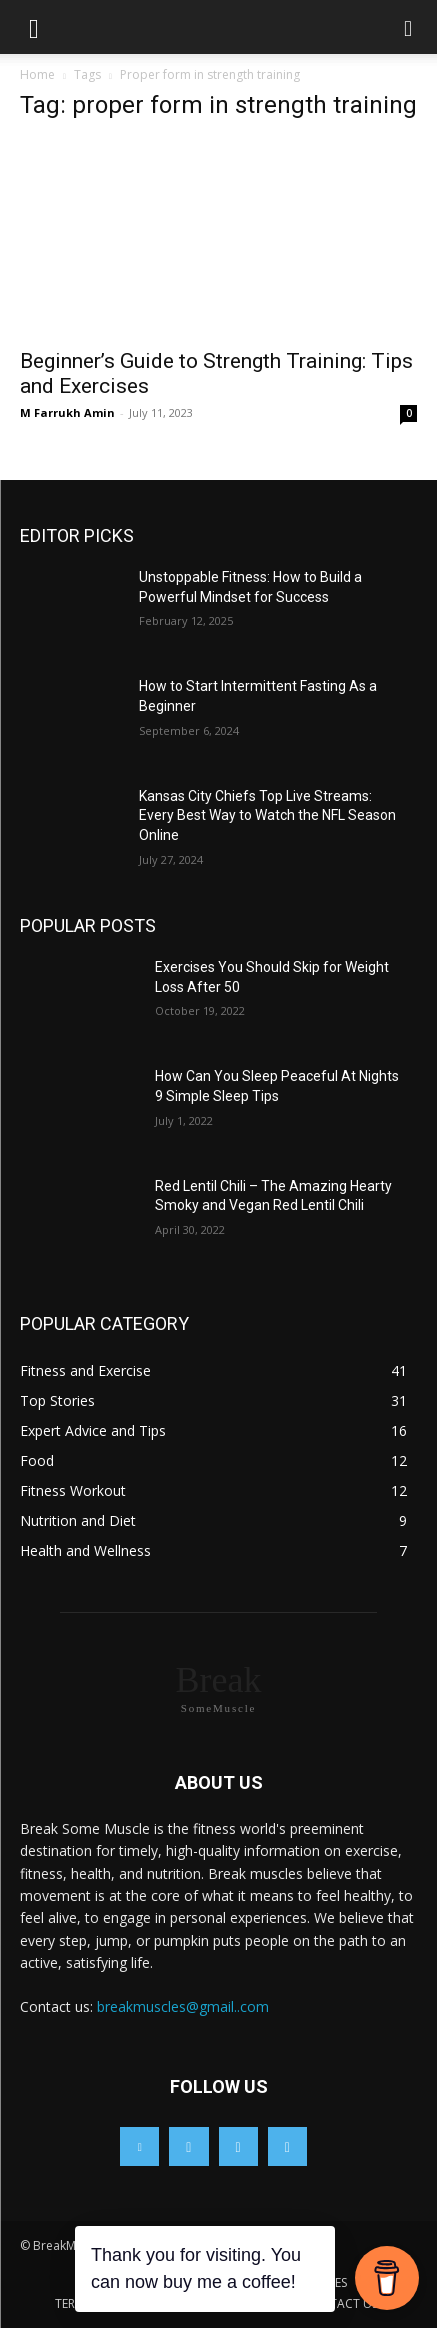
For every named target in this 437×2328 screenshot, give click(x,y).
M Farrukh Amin (67, 412)
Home (37, 74)
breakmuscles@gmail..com (183, 2006)
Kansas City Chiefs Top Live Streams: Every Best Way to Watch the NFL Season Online (267, 815)
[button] (34, 27)
